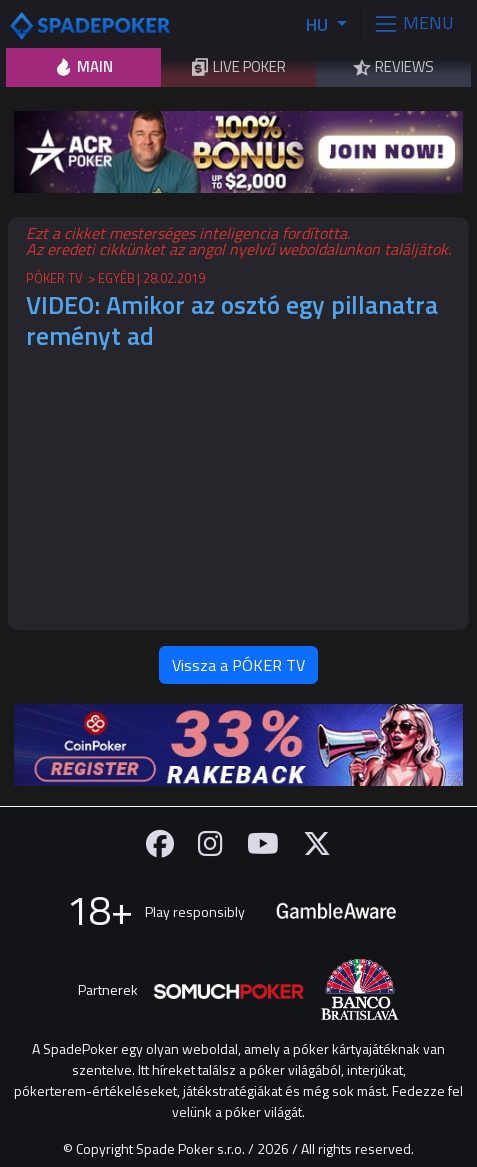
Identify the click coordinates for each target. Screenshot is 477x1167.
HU (319, 24)
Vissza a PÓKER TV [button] (238, 665)
